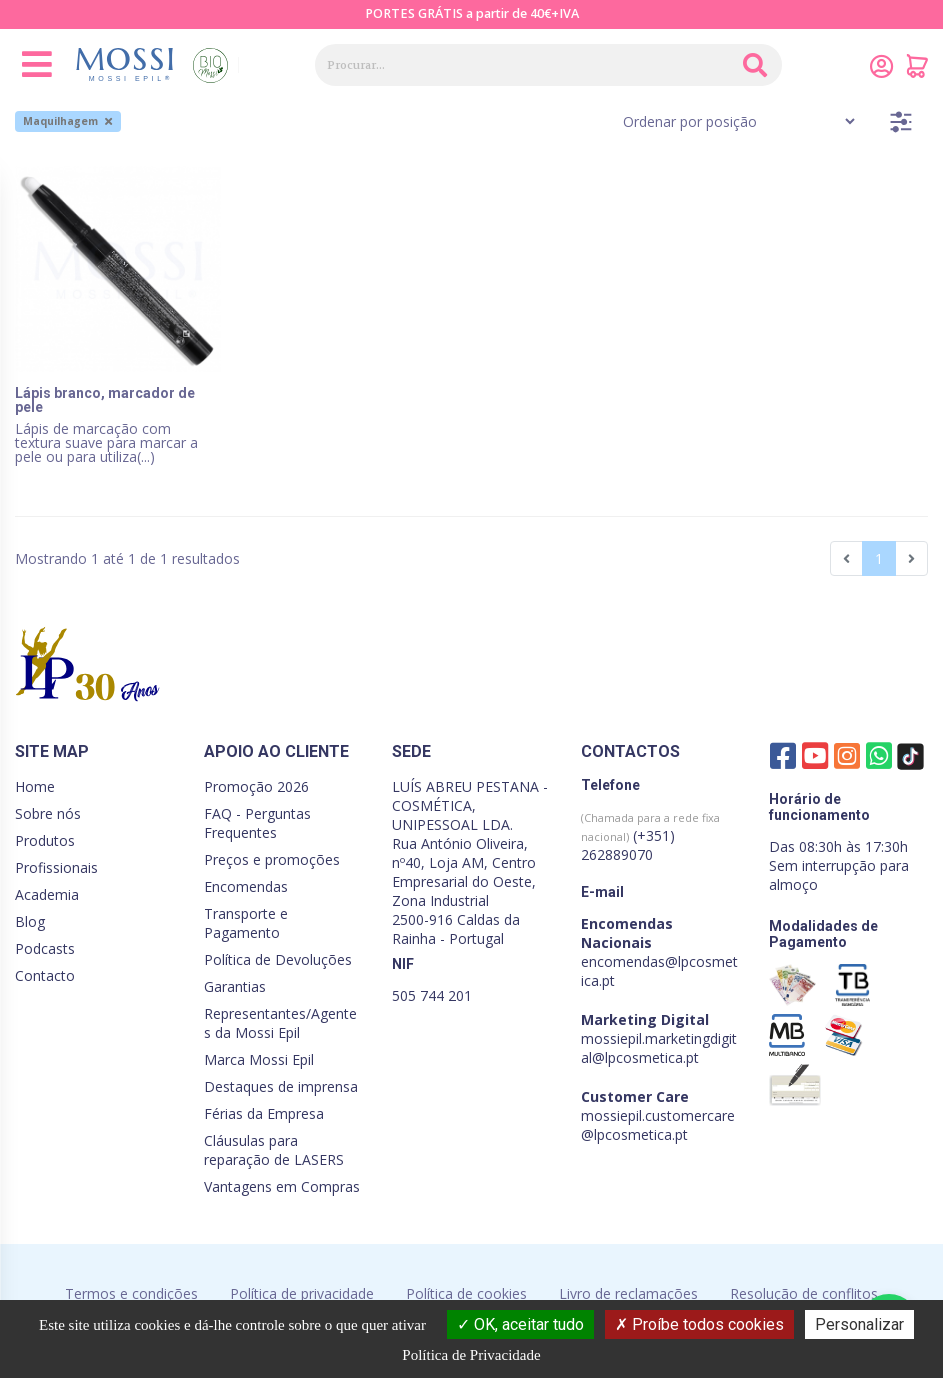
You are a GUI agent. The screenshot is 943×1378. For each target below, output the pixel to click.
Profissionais (56, 867)
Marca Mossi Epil (259, 1059)
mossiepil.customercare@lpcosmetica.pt (658, 1125)
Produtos (45, 840)
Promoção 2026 (256, 786)
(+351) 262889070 (650, 837)
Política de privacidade (302, 1293)
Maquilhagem (67, 121)
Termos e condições (131, 1293)
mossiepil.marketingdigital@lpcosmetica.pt (659, 1048)
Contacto (45, 975)
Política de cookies (466, 1293)
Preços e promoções (272, 859)
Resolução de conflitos (804, 1293)
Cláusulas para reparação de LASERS (274, 1150)
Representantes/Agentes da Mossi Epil (280, 1023)
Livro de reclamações (628, 1293)
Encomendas (246, 886)
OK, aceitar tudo (520, 1324)
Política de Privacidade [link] (471, 1355)
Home (35, 786)
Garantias (235, 986)
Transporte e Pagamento (246, 923)
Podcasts (45, 948)
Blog (30, 921)
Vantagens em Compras (282, 1186)
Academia (47, 894)
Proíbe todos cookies (699, 1324)
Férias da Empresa (264, 1113)
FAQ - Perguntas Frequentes (257, 823)
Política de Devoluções (278, 959)
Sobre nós (48, 813)
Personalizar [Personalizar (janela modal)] (859, 1324)
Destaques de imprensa (281, 1086)
